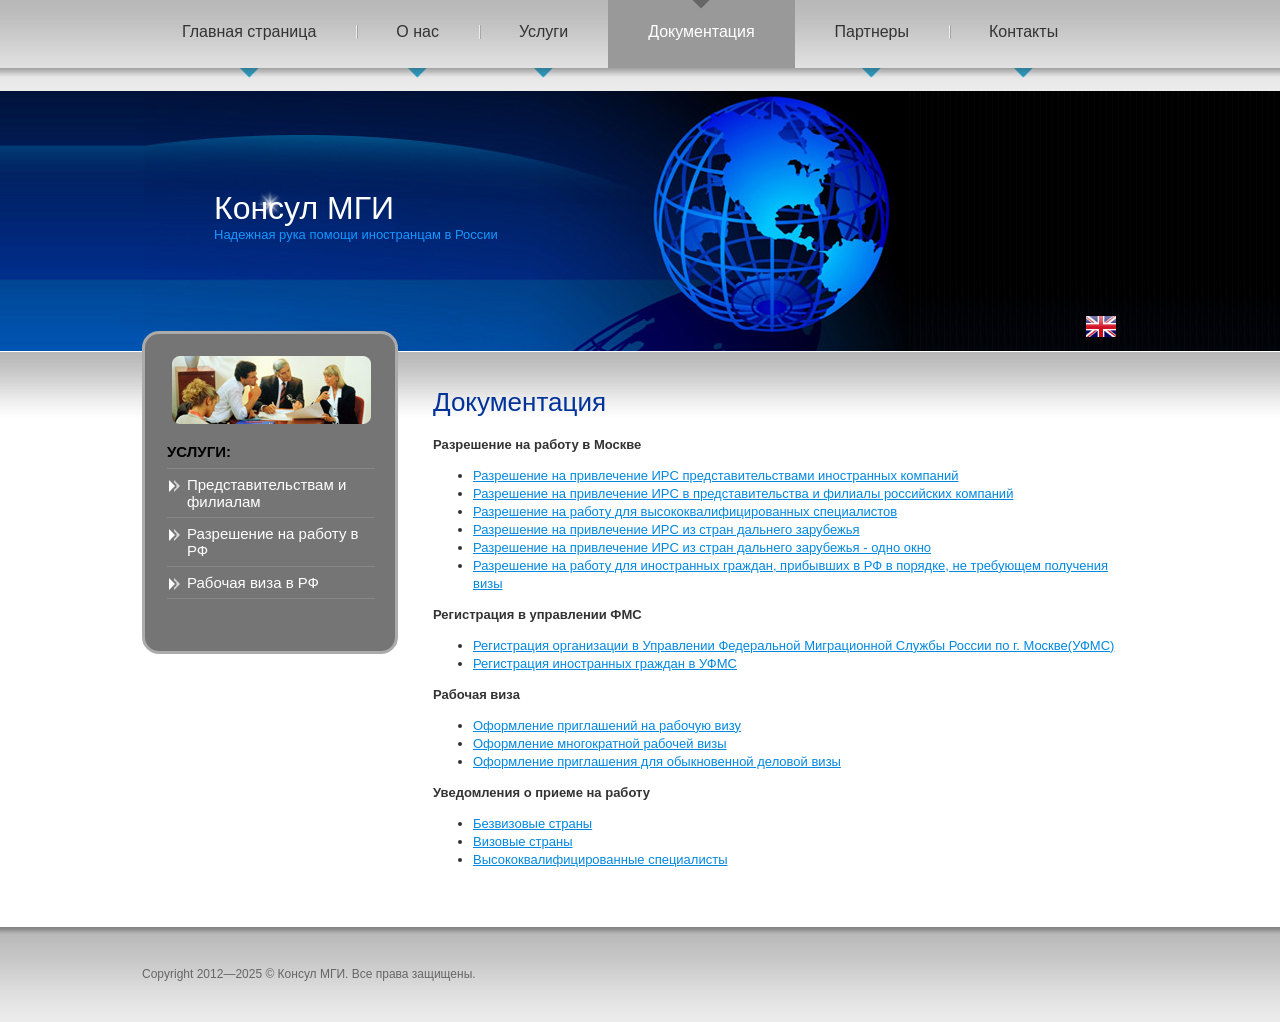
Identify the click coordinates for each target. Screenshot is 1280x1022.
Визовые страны (523, 841)
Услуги (543, 31)
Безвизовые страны (532, 823)
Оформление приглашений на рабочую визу (607, 725)
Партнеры (872, 31)
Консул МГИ (356, 216)
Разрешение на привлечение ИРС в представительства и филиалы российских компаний (743, 493)
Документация (701, 31)
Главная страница (249, 31)
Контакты (1023, 31)
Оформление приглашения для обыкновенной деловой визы (657, 761)
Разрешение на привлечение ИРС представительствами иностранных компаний (715, 475)
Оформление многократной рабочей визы (600, 743)
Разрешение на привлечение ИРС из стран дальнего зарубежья (666, 529)
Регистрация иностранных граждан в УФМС (605, 663)
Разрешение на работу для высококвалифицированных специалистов (685, 511)
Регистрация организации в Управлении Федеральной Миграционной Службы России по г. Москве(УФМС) (793, 645)
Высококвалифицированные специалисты (600, 859)
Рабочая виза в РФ (253, 582)
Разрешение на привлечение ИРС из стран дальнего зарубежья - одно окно (702, 547)
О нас (417, 31)
